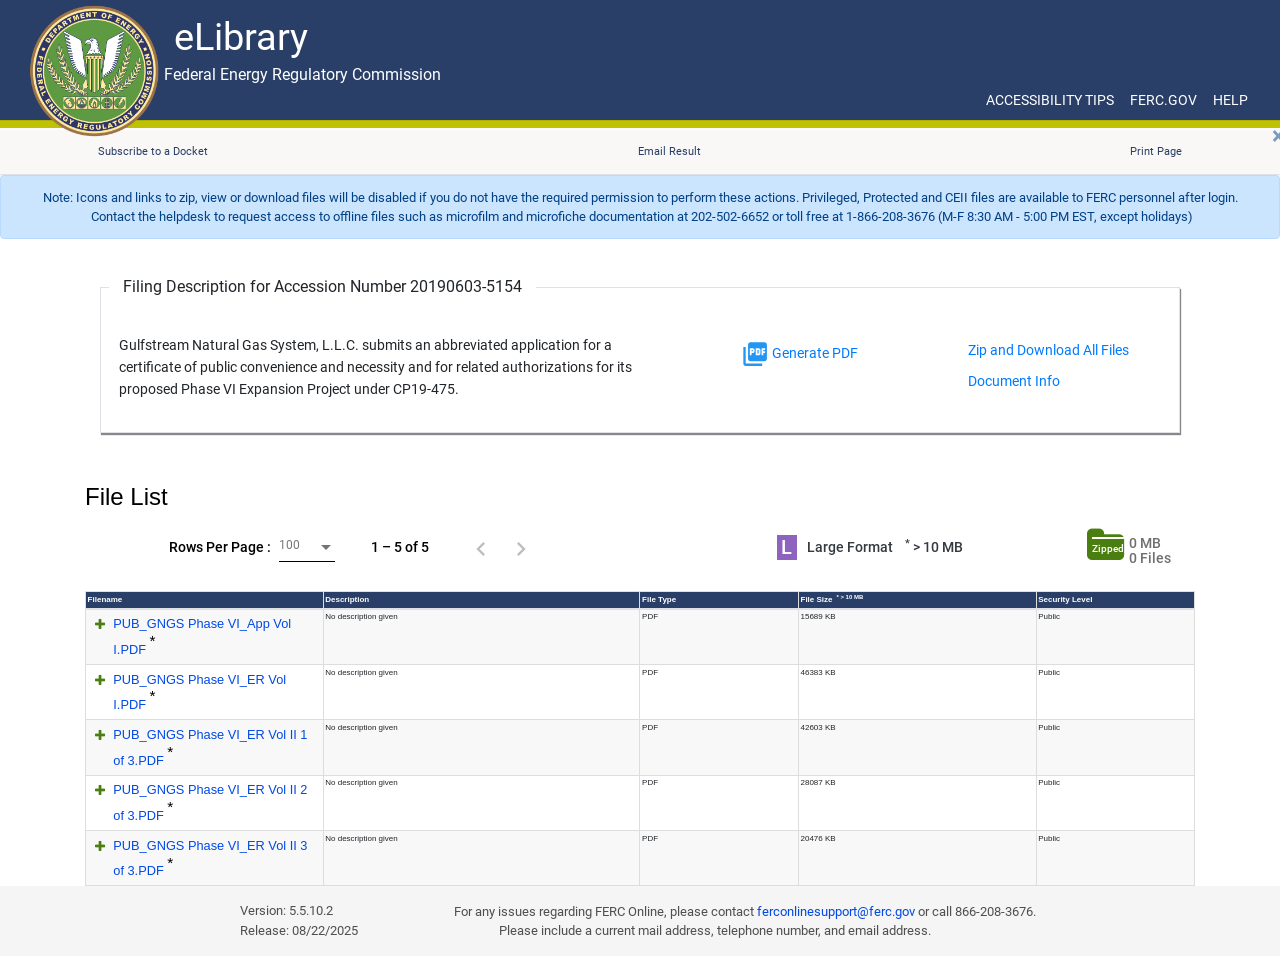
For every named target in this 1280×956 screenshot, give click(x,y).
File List (126, 496)
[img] (755, 354)
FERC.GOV (1163, 100)
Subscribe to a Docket (153, 151)
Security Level (1065, 599)
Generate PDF (799, 354)
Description (347, 599)
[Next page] (521, 547)
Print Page (1156, 151)
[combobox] (307, 547)
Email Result (669, 151)
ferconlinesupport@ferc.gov (836, 911)
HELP (1230, 100)
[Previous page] (481, 547)
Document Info (1014, 381)
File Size (832, 599)
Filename (105, 599)
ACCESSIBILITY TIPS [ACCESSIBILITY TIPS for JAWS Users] (1050, 100)
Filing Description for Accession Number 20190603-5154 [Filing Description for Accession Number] (322, 286)
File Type (659, 599)
